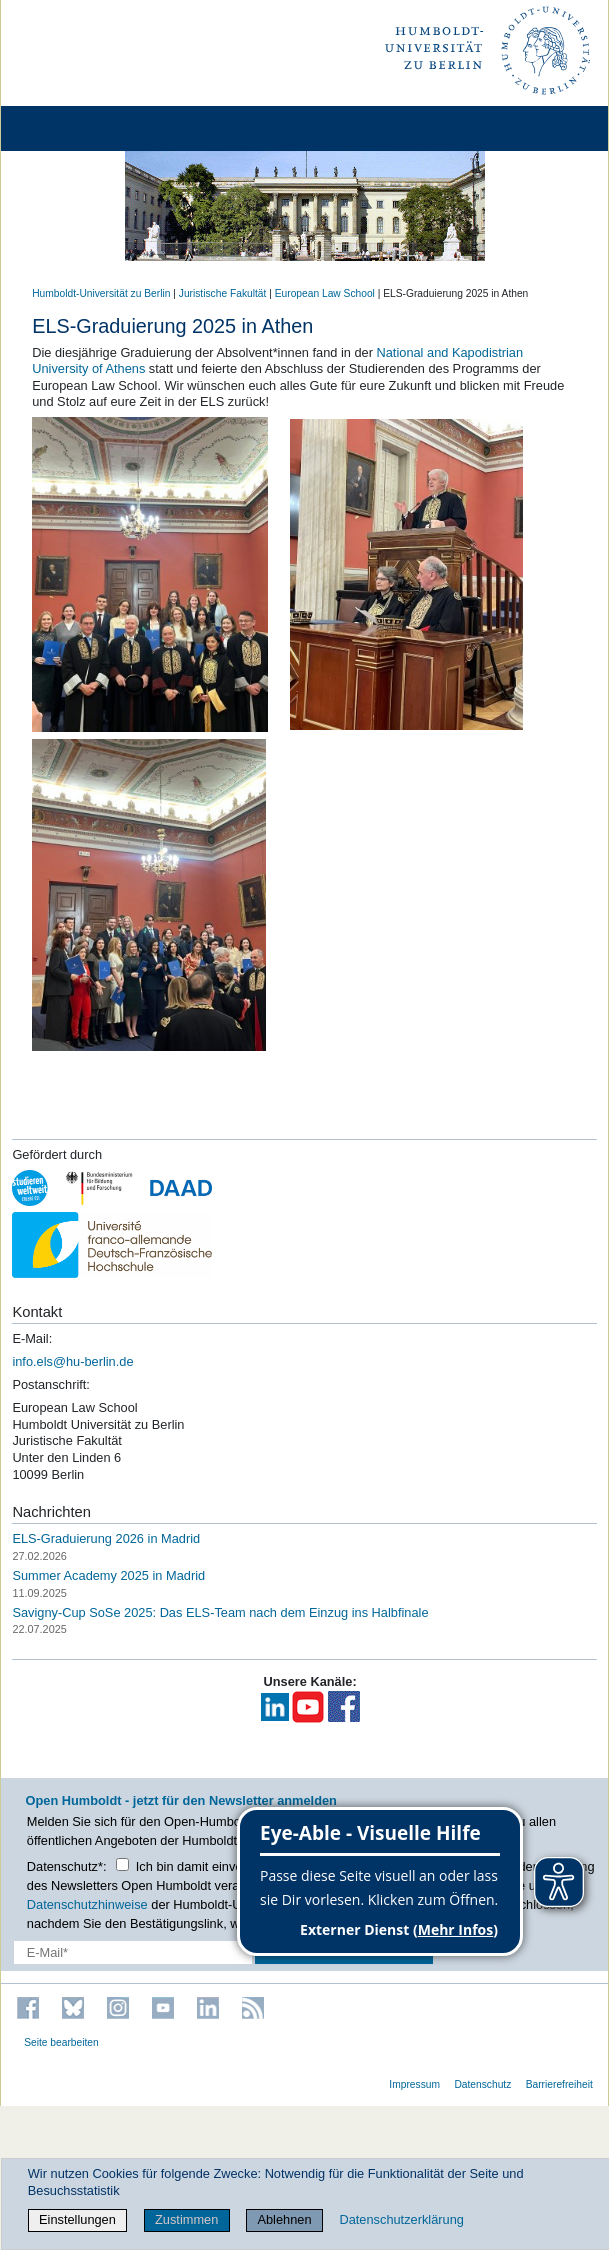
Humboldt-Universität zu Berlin (101, 293)
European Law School (325, 293)
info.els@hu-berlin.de (72, 1361)
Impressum (414, 2084)
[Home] (72, 128)
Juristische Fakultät (223, 293)
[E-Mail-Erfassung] (133, 1952)
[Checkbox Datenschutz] (122, 1864)
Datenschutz (482, 2084)
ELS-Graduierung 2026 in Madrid (106, 1538)
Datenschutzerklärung (401, 2219)
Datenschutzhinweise (87, 1904)
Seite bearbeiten (61, 2042)
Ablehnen (284, 2219)
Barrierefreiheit (559, 2084)
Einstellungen (77, 2219)
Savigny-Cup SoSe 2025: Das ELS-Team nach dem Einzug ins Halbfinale (220, 1612)
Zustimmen (186, 2219)
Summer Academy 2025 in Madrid (108, 1575)
